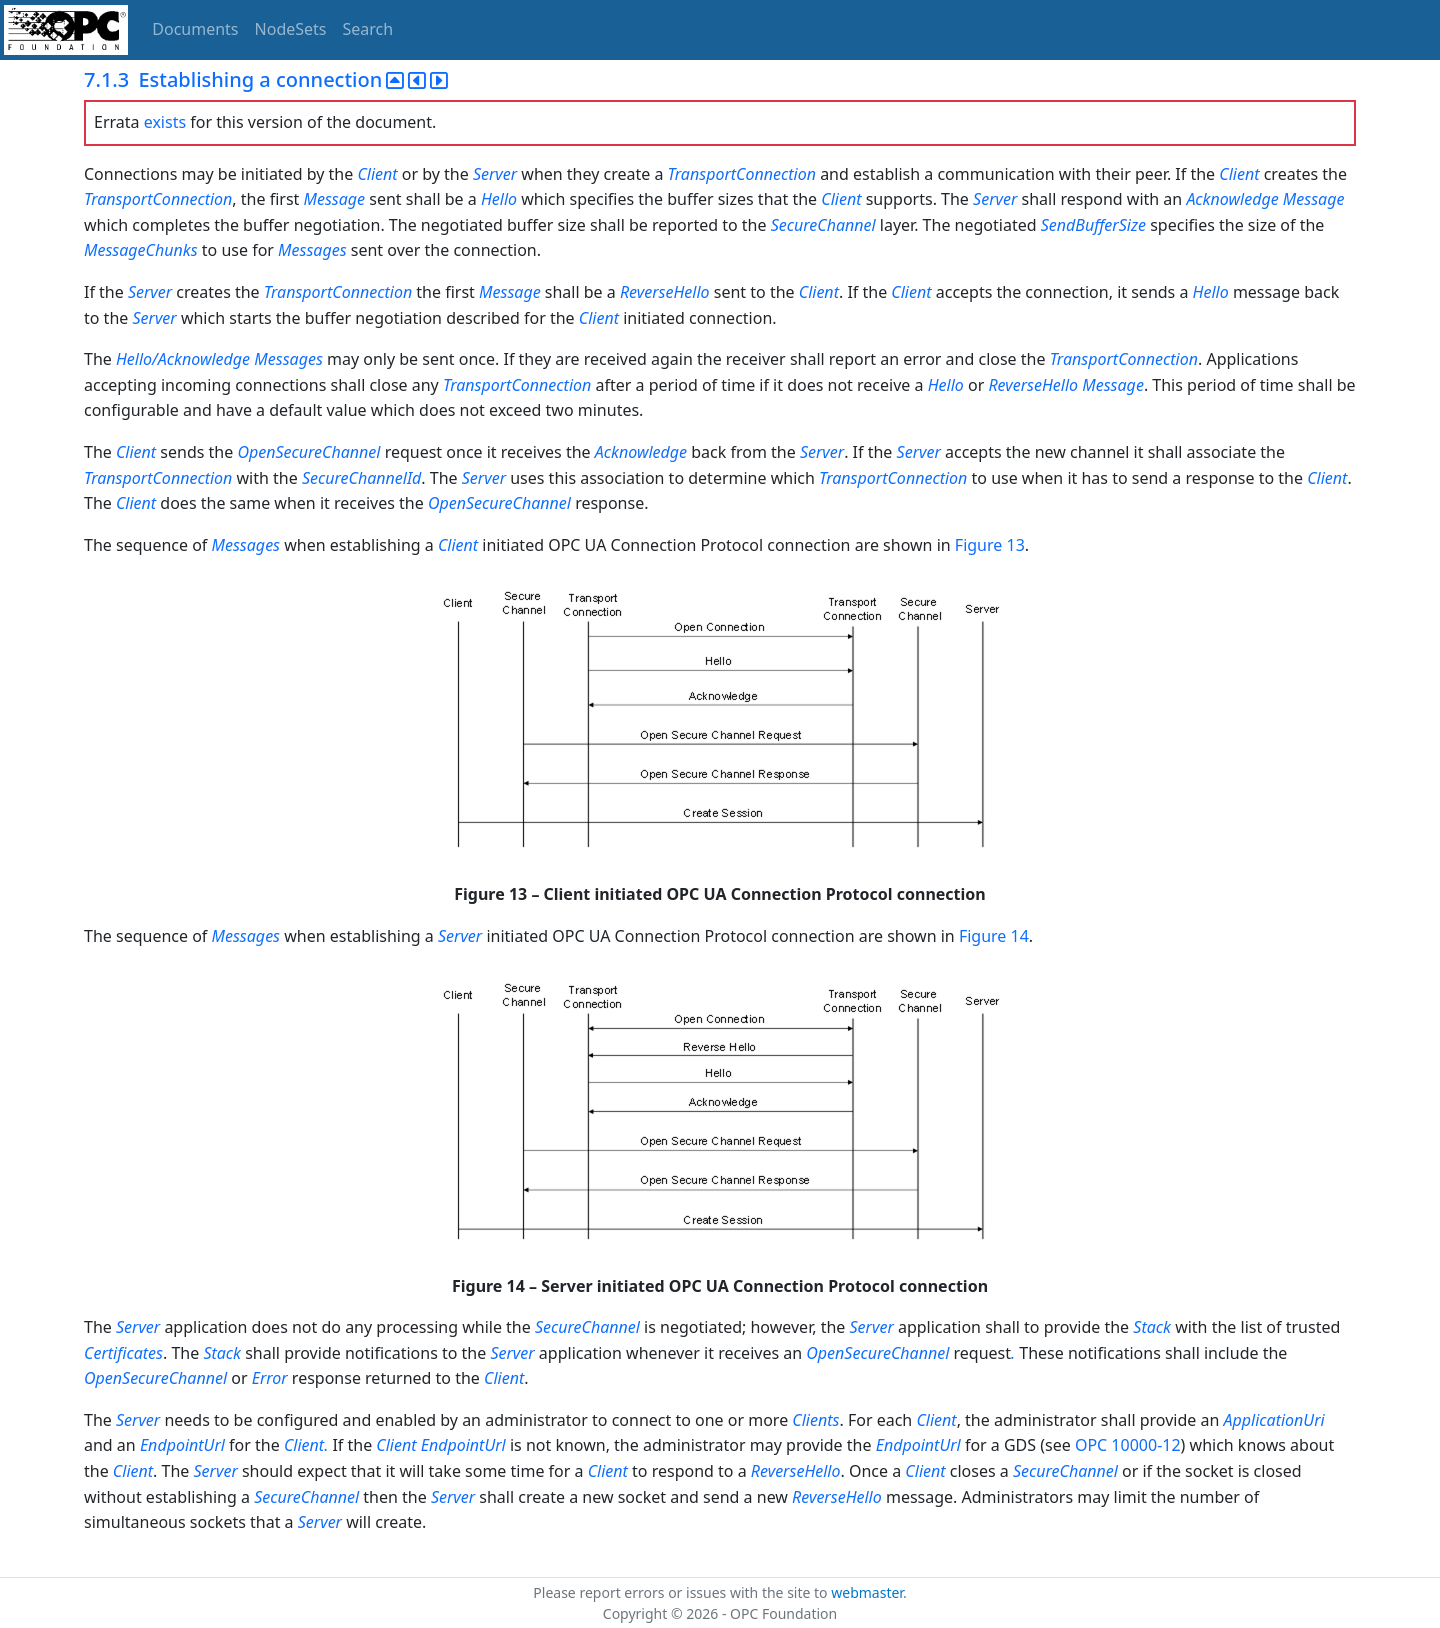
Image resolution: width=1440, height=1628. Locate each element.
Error (270, 1378)
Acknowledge (641, 452)
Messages (312, 250)
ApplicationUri (1274, 1420)
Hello (499, 199)
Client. (308, 1445)
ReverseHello (665, 292)
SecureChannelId (361, 478)
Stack (1152, 1327)
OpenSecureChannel (308, 452)
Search (368, 29)
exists (165, 122)
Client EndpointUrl (440, 1445)
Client (377, 174)
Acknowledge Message (1265, 199)
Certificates (123, 1353)
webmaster (867, 1592)
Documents (195, 29)
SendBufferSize (1093, 225)
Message (335, 199)
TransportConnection (742, 174)
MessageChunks (141, 250)
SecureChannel (823, 225)
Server (497, 174)
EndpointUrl (182, 1445)
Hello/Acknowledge (183, 359)
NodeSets (291, 29)
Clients (815, 1420)
